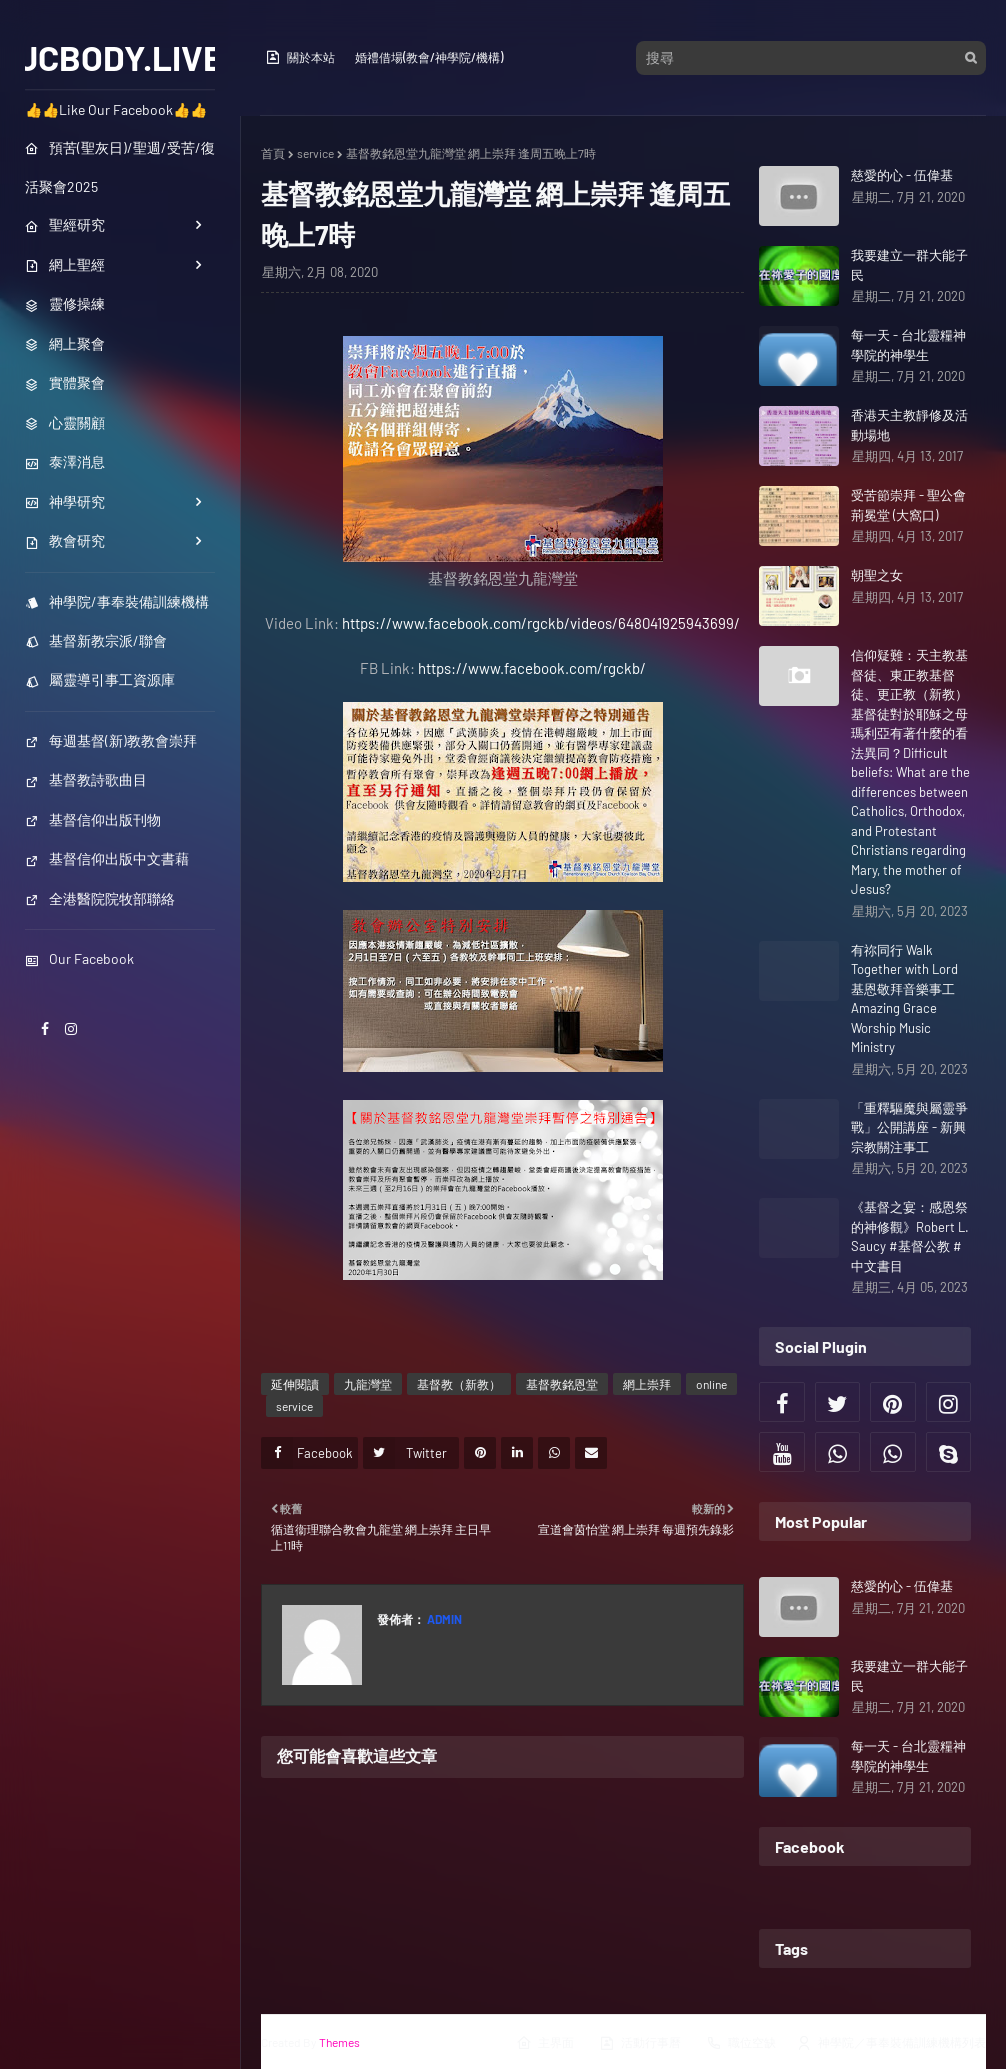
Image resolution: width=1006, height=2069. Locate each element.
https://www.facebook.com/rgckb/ (532, 668)
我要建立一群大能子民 (909, 265)
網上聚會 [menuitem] (65, 343)
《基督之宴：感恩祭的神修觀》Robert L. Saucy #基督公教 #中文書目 (910, 1236)
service (315, 153)
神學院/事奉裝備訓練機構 (117, 601)
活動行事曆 (640, 2043)
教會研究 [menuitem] (65, 540)
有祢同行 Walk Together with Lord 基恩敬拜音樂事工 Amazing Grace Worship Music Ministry (904, 999)
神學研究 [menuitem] (65, 501)
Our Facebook (79, 958)
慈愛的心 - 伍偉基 (902, 175)
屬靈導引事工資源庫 (100, 679)
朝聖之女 (877, 575)
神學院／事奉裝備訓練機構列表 (891, 2043)
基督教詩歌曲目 (86, 779)
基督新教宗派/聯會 (96, 640)
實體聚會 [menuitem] (65, 382)
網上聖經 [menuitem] (65, 264)
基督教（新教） (459, 1384)
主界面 (545, 2043)
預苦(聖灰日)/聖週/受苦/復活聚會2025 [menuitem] (120, 167)
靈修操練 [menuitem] (65, 303)
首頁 (273, 153)
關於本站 (300, 57)
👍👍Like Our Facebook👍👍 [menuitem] (116, 109)
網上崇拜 (647, 1384)
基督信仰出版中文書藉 (107, 858)
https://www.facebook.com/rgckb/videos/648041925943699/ (541, 623)
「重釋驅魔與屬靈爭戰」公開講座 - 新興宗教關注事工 (909, 1127)
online (711, 1384)
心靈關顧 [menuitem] (65, 422)
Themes (339, 2042)
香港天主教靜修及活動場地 (909, 425)
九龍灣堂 (368, 1384)
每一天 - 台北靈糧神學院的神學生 (908, 345)
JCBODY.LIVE (120, 57)
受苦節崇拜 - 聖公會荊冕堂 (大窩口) (908, 505)
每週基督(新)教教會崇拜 (111, 740)
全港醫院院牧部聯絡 (100, 898)
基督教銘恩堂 (562, 1384)
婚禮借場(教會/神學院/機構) (429, 57)
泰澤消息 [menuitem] (65, 461)
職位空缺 (741, 2043)
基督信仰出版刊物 (93, 819)
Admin (443, 1619)
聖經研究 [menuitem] (65, 224)
